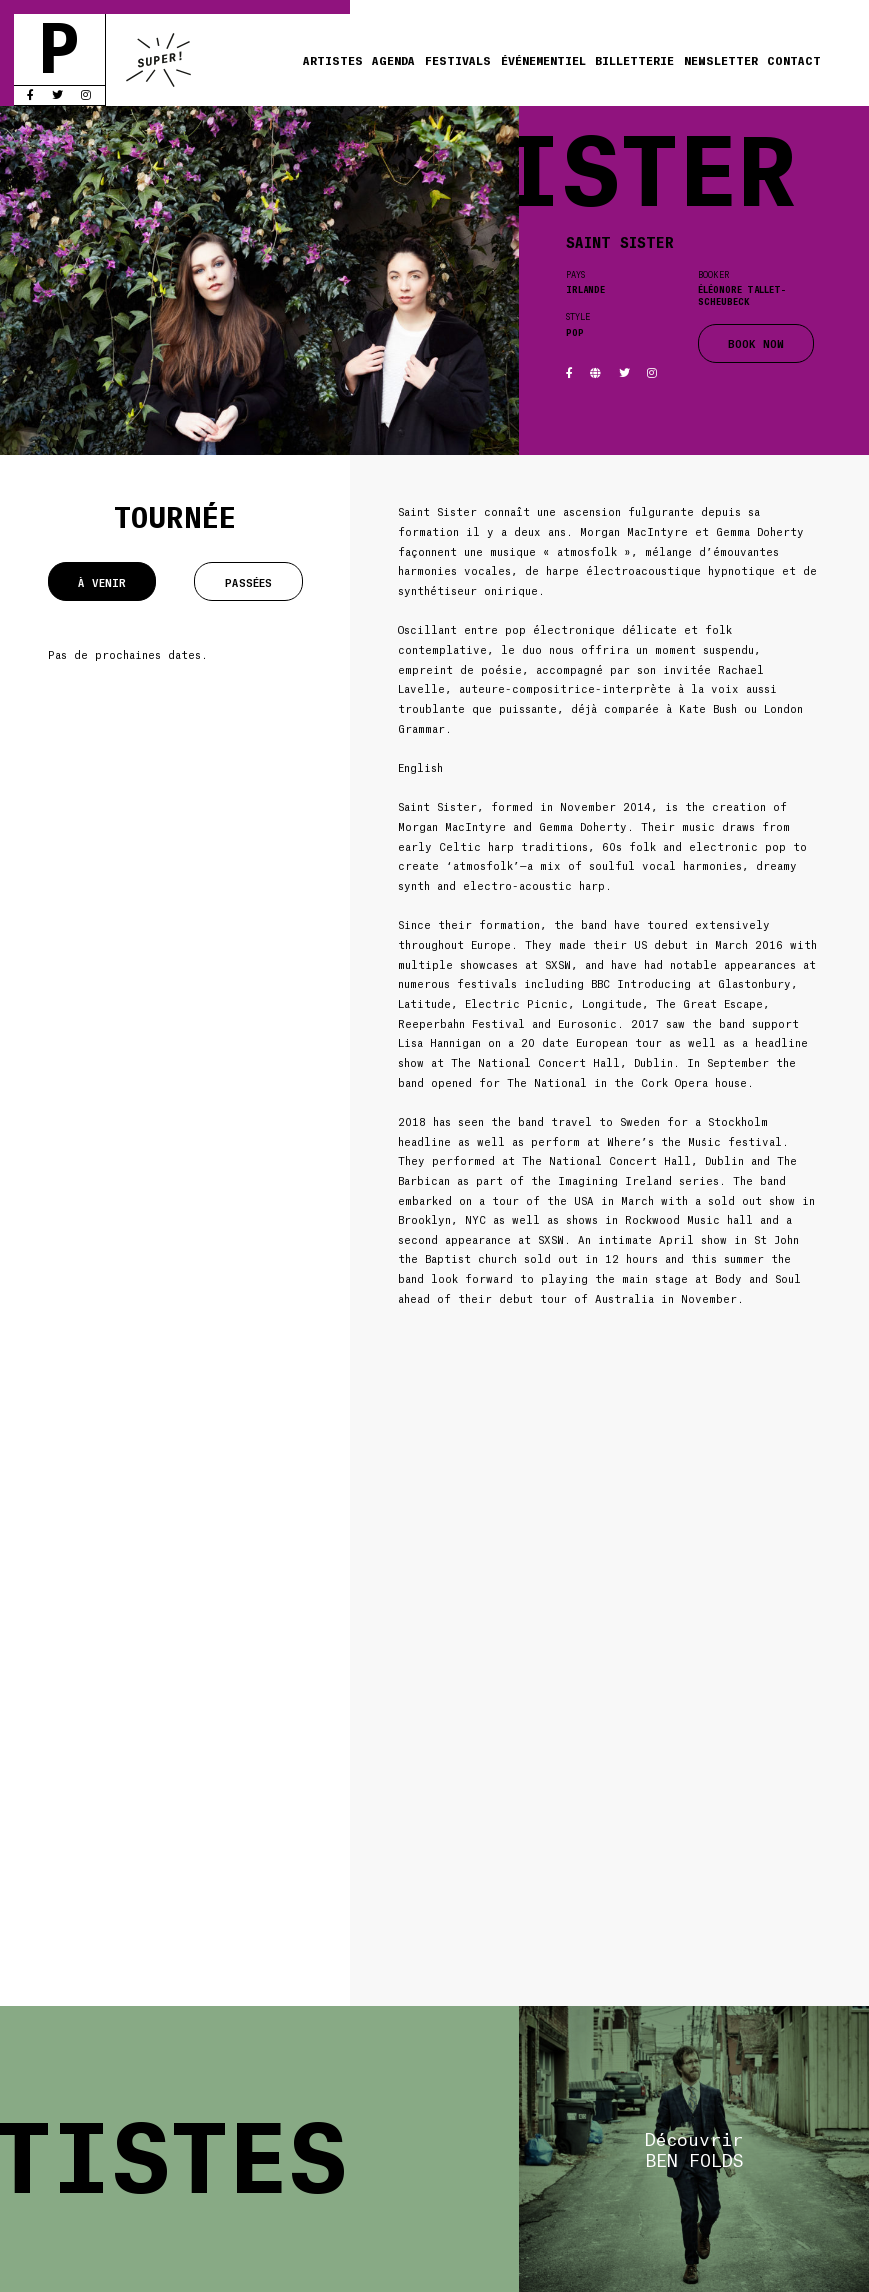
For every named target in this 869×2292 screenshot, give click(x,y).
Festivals (458, 59)
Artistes (333, 59)
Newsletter (721, 59)
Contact (794, 59)
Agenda (393, 59)
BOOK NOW (756, 343)
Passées (248, 582)
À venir (102, 582)
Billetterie (634, 59)
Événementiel (543, 59)
